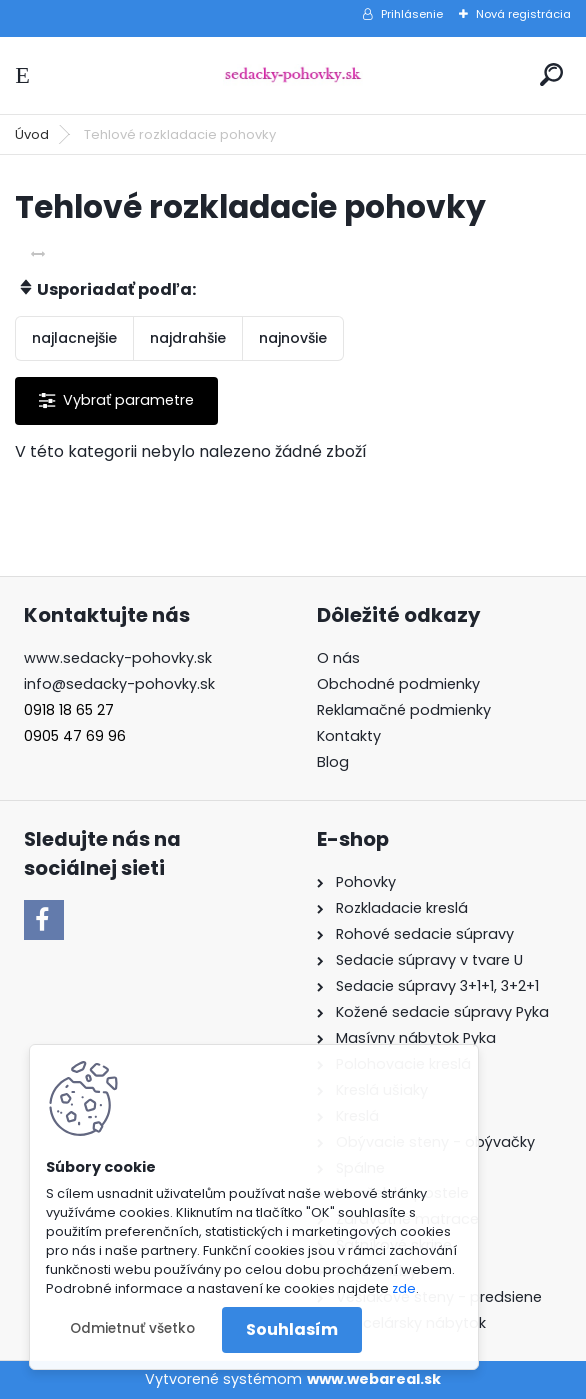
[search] (551, 74)
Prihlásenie (412, 14)
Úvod (32, 134)
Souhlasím (292, 1329)
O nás (338, 658)
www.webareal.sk (374, 1379)
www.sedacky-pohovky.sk (118, 658)
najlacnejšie (74, 338)
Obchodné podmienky (398, 684)
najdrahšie (188, 338)
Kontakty (349, 736)
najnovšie (293, 338)
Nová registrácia (523, 14)
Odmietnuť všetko (132, 1328)
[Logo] (293, 75)
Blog (333, 762)
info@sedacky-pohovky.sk (119, 684)
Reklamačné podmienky (404, 710)
